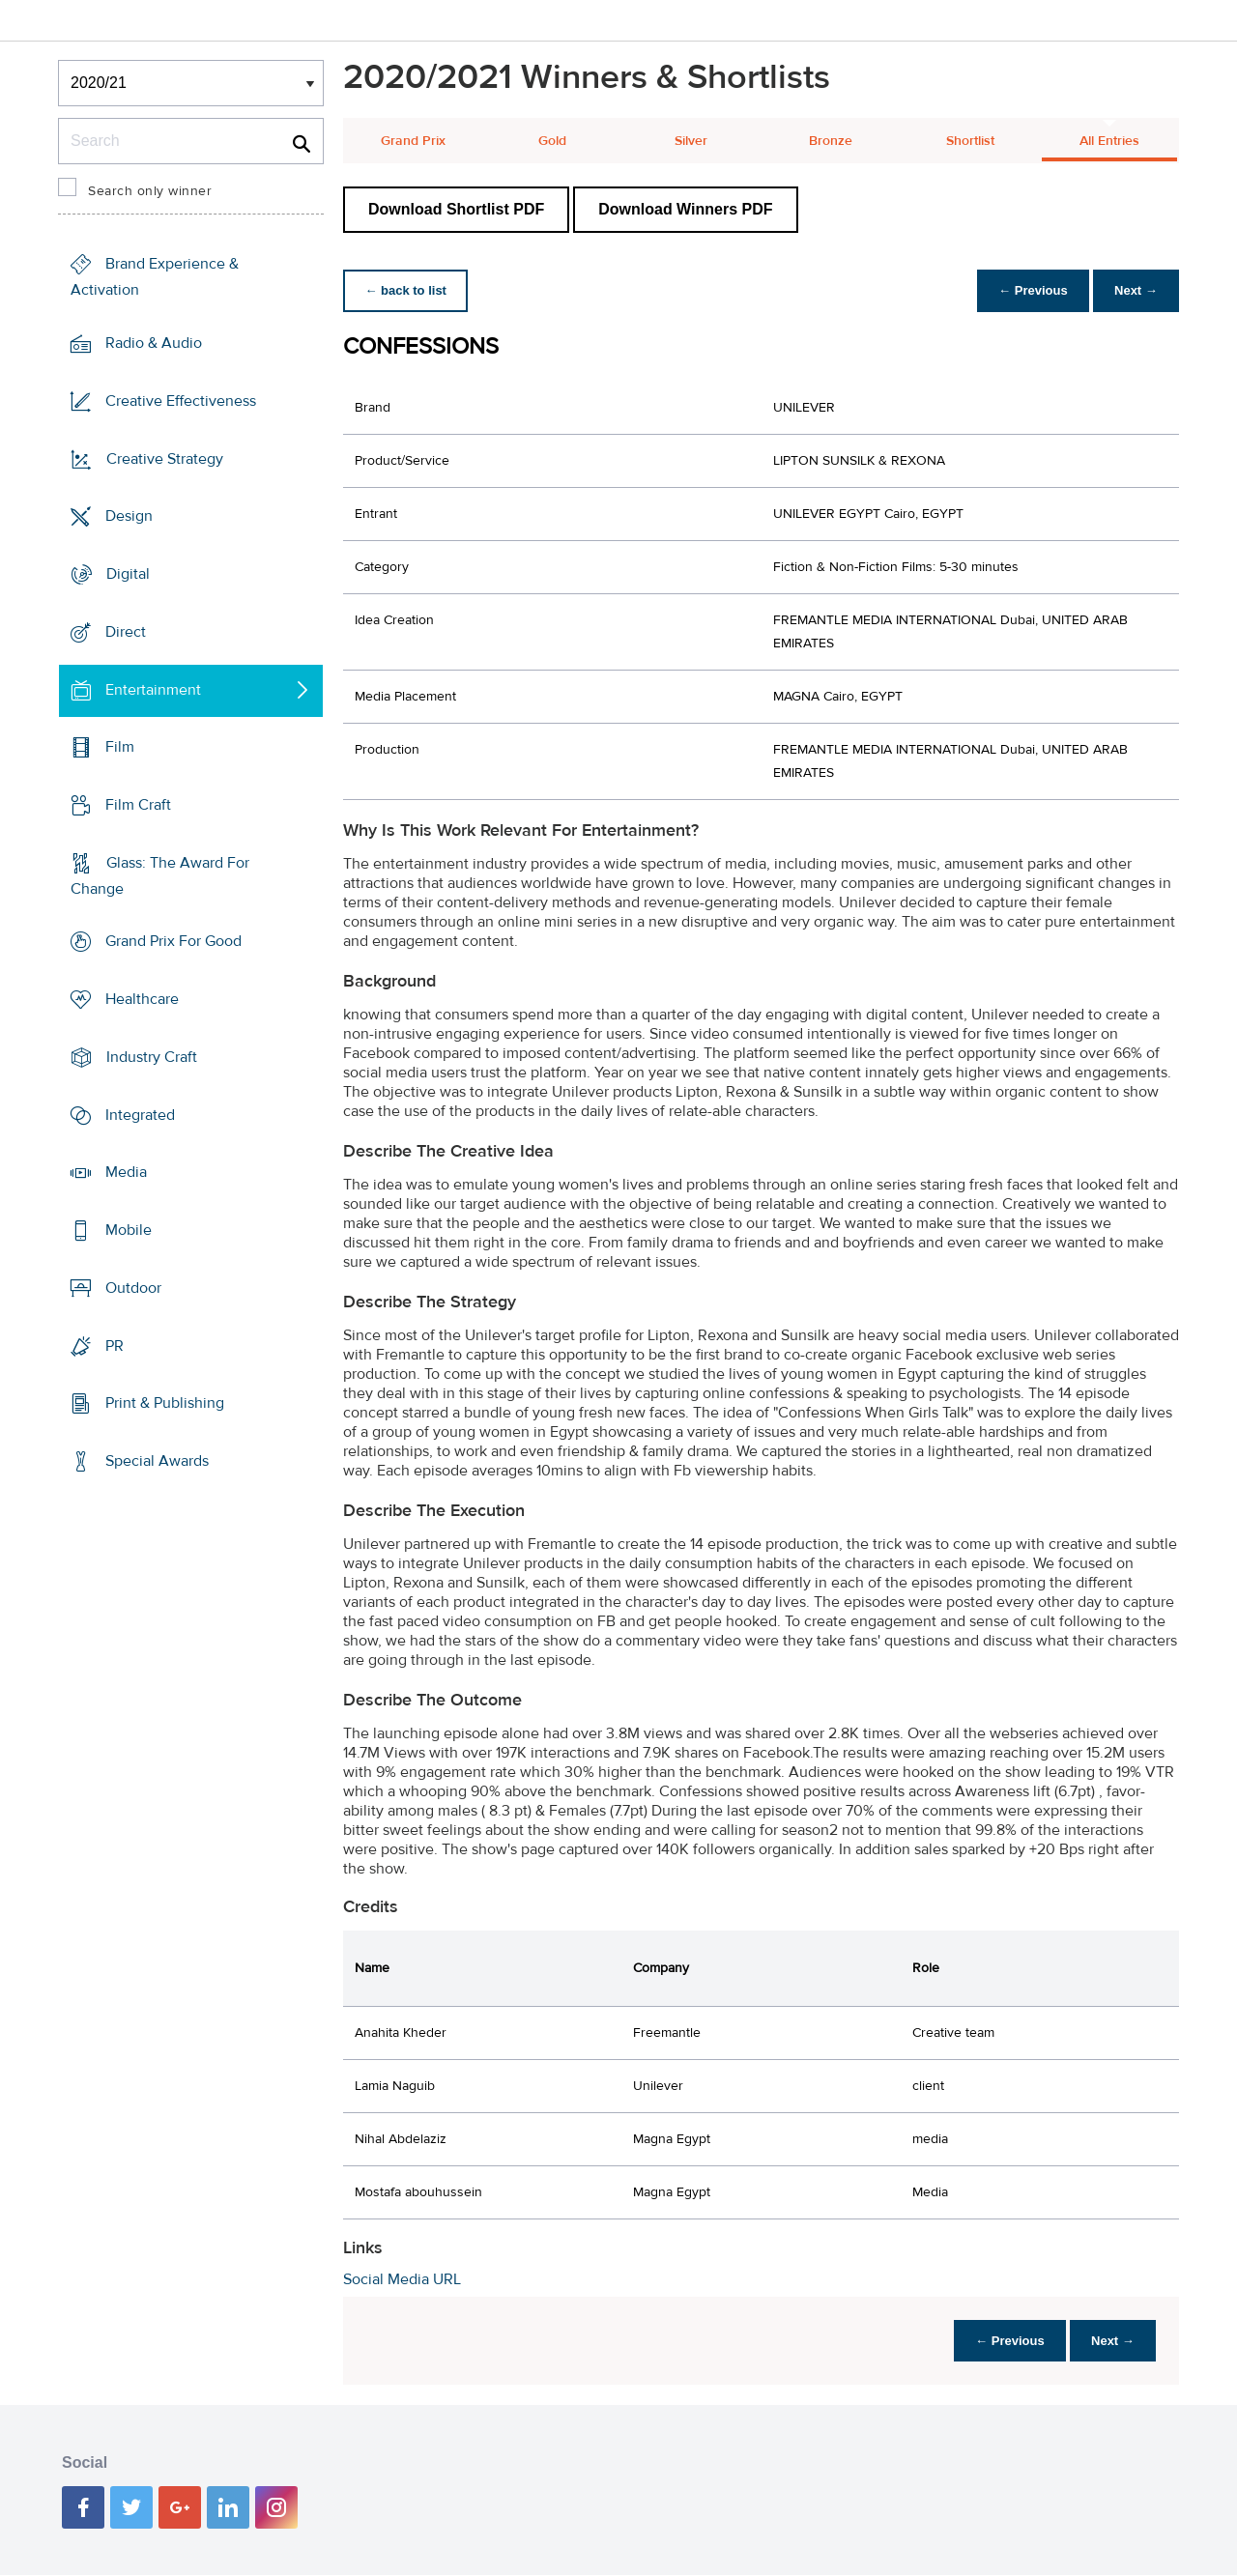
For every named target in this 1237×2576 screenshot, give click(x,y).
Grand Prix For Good (173, 941)
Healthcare (142, 999)
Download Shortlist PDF (456, 209)
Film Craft (138, 805)
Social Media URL (402, 2279)
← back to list (407, 290)
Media (126, 1172)
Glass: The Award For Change (160, 876)
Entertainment (153, 689)
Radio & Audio (153, 343)
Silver (691, 141)
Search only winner (150, 191)
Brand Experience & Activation (155, 277)
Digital (128, 574)
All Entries (1109, 141)
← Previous (1028, 290)
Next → (1134, 290)
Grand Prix (413, 141)
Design (129, 516)
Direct (125, 632)
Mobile (128, 1230)
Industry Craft (151, 1057)
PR (114, 1345)
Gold (552, 141)
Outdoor (133, 1288)
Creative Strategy (164, 458)
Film (119, 747)
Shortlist (970, 141)
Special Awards (157, 1461)
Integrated (140, 1115)
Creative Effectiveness (180, 401)
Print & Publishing (164, 1403)
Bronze (830, 141)
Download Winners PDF (685, 209)
